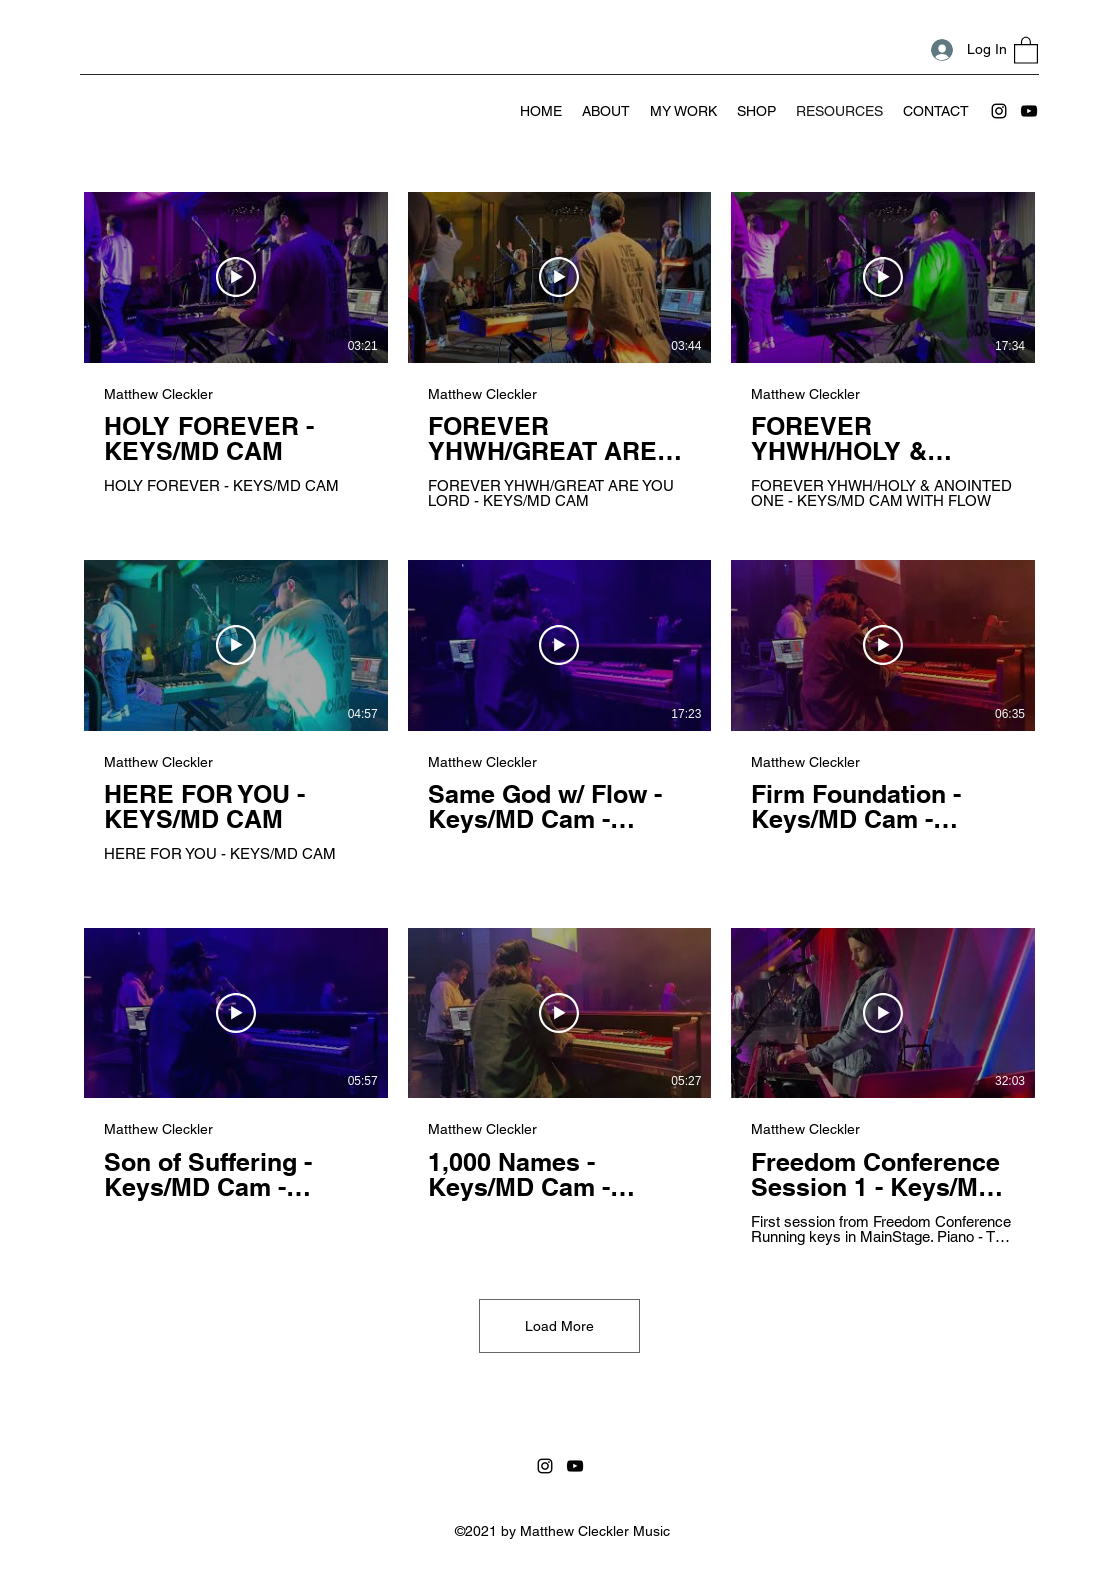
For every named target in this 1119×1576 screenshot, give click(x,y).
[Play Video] (236, 277)
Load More (559, 1326)
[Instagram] (999, 111)
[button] (1026, 49)
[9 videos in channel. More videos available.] (559, 718)
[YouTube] (1029, 111)
